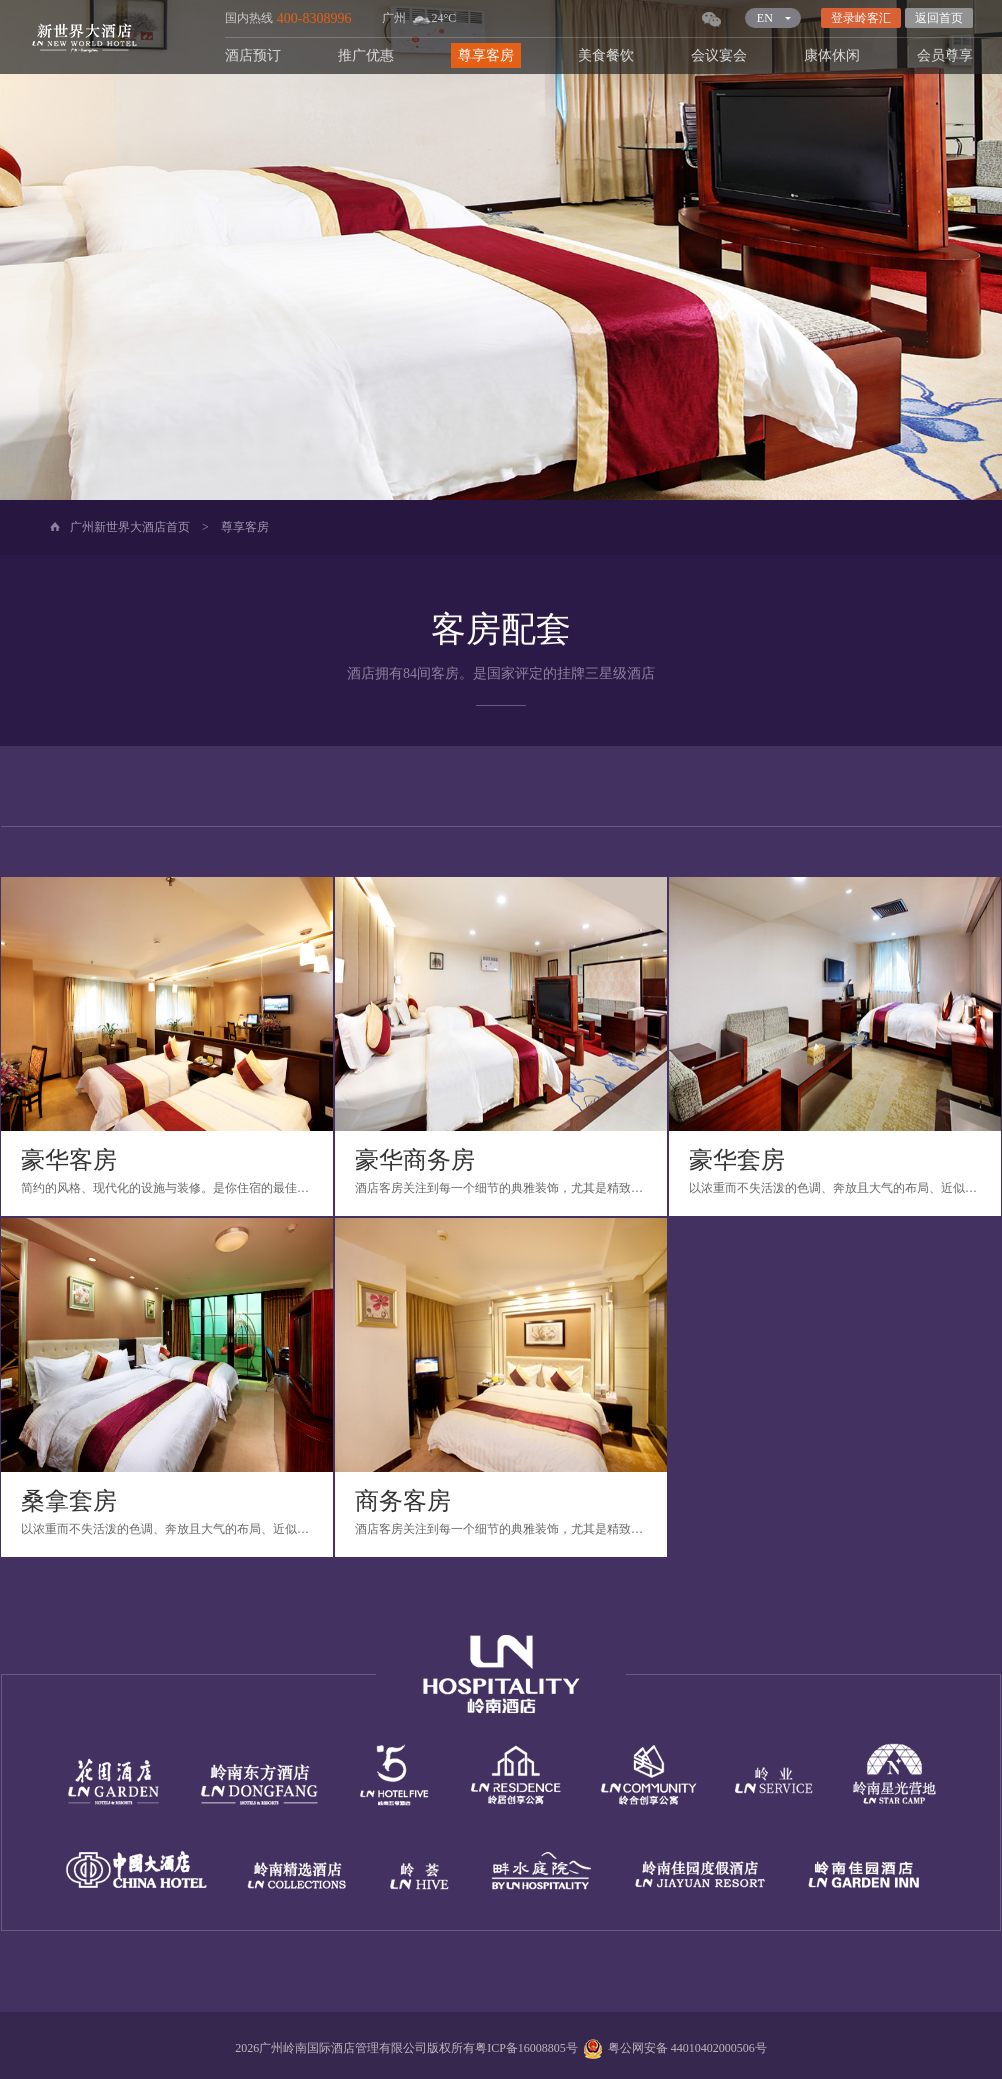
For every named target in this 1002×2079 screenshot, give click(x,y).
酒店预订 (253, 55)
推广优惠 (366, 55)
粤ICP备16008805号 (526, 2048)
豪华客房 (69, 1160)
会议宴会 (719, 55)
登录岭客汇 (861, 18)
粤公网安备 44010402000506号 (672, 2048)
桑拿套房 (69, 1501)
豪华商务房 (415, 1160)
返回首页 (939, 18)
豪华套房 (737, 1160)
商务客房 (403, 1501)
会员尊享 (945, 55)
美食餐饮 (606, 55)
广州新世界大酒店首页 (130, 527)
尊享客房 (486, 55)
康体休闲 (832, 55)
